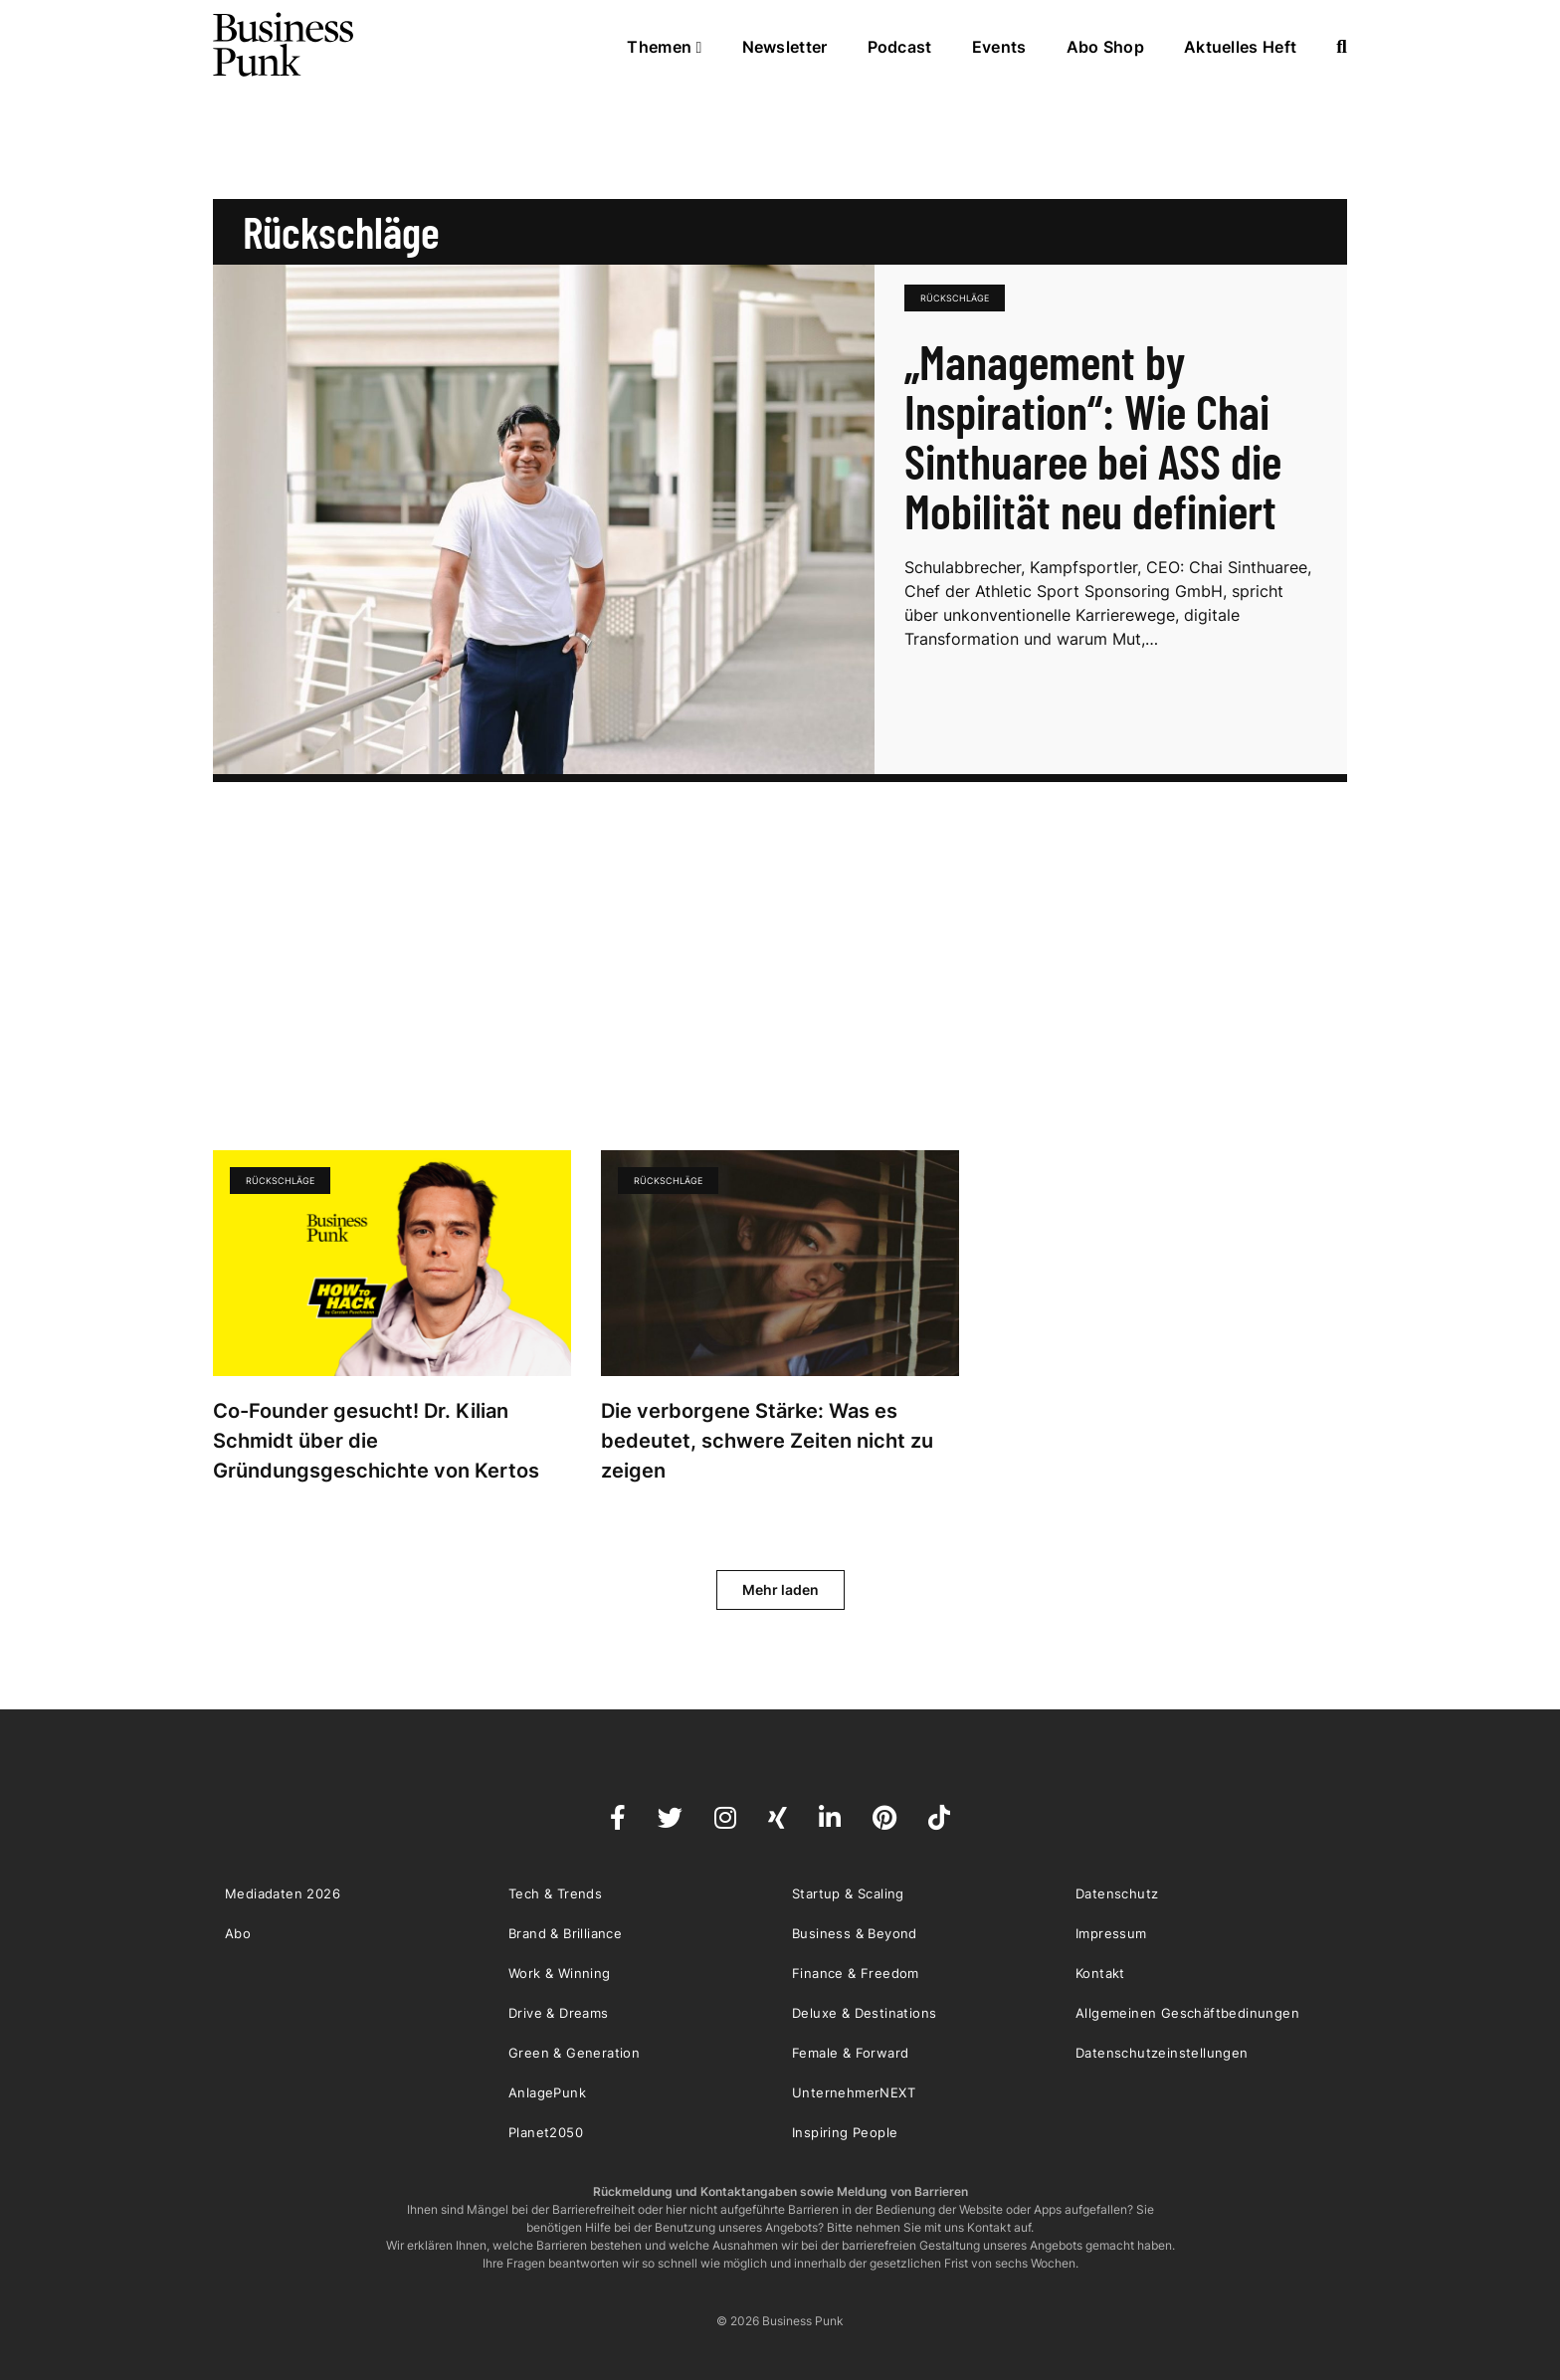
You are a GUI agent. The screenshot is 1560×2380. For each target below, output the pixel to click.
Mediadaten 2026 (282, 1893)
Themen (664, 47)
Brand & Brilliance (565, 1933)
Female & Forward (850, 2053)
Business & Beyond (854, 1933)
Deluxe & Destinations (864, 2013)
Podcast (900, 47)
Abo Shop (1105, 47)
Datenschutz (1116, 1893)
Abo (238, 1933)
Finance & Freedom (855, 1973)
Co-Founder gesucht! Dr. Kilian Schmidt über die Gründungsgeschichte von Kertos (378, 1441)
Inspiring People (844, 2132)
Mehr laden (780, 1589)
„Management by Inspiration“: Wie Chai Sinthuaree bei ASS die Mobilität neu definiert (1092, 435)
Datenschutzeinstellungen (1162, 2053)
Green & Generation (574, 2053)
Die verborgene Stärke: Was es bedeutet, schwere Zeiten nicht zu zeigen (767, 1441)
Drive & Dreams (558, 2013)
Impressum (1111, 1933)
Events (999, 47)
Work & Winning (559, 1973)
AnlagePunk (547, 2092)
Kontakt (1100, 1973)
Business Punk (284, 45)
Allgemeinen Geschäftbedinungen (1187, 2013)
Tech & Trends (555, 1893)
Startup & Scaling (848, 1893)
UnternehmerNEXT (853, 2092)
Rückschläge (954, 298)
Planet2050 (545, 2132)
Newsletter (785, 47)
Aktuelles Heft (1240, 47)
